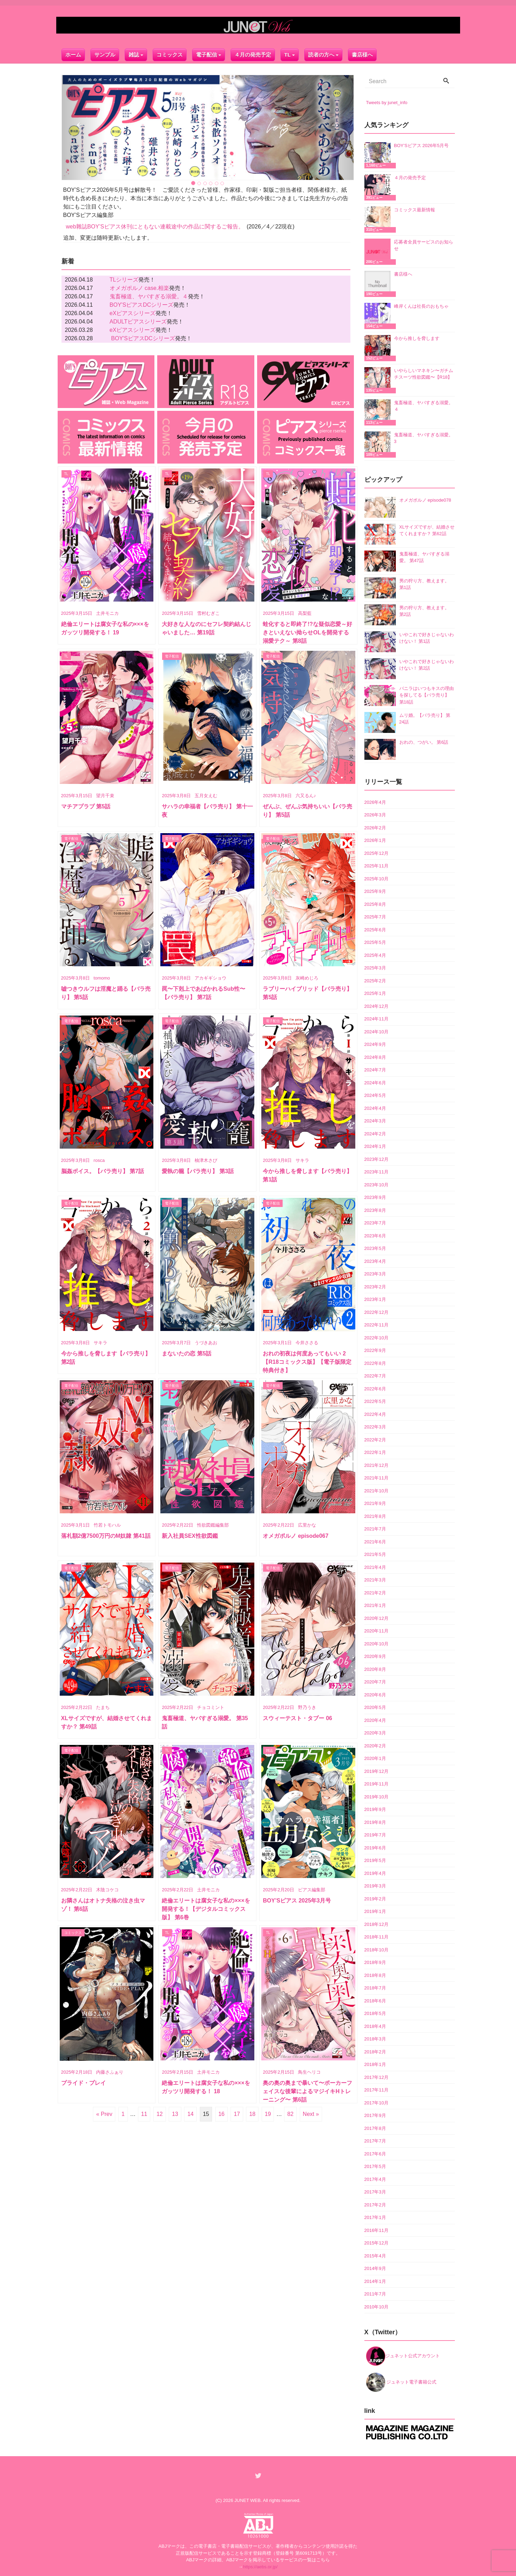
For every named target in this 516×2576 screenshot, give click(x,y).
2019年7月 (375, 1833)
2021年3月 (375, 1578)
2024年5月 (375, 1094)
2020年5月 (375, 1706)
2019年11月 (376, 1782)
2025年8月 (375, 902)
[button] (84, 126)
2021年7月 (375, 1527)
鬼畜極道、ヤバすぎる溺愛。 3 (423, 437)
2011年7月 (375, 2292)
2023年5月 (375, 1247)
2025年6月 (375, 928)
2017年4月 (375, 2178)
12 (160, 2113)
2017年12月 (376, 2076)
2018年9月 (375, 1961)
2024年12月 (376, 1004)
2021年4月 (375, 1566)
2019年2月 (375, 1897)
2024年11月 (376, 1017)
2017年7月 (375, 2139)
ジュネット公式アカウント (403, 2354)
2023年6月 (375, 1234)
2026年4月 (375, 800)
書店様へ (362, 52)
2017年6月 (375, 2152)
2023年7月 (375, 1221)
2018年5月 (375, 2012)
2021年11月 (376, 1476)
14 (190, 2113)
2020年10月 (376, 1642)
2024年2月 (375, 1132)
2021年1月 (375, 1604)
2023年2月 (375, 1285)
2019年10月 (376, 1795)
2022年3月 (375, 1425)
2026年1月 (375, 839)
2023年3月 (375, 1272)
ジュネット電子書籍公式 (401, 2380)
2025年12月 (376, 851)
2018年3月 (375, 2037)
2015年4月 (375, 2254)
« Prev (104, 2113)
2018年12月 (376, 1923)
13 (175, 2113)
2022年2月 (375, 1438)
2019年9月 (375, 1808)
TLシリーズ (124, 278)
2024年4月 (375, 1106)
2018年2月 (375, 2050)
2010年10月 (376, 2305)
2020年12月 (376, 1617)
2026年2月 (375, 826)
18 (252, 2113)
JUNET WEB (247, 2499)
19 (268, 2113)
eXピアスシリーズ (133, 312)
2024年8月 (375, 1055)
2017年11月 (376, 2088)
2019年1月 (375, 1910)
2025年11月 (376, 864)
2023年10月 (376, 1183)
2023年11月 (376, 1170)
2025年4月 (375, 953)
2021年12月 (376, 1464)
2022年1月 (375, 1451)
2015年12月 (376, 2241)
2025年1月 (375, 992)
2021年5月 (375, 1553)
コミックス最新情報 (414, 208)
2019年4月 (375, 1872)
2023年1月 (375, 1298)
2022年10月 (376, 1336)
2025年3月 (375, 966)
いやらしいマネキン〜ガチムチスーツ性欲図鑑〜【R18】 (423, 372)
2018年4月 (375, 2025)
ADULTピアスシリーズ (138, 320)
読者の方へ (321, 52)
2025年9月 (375, 890)
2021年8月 (375, 1515)
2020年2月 (375, 1744)
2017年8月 (375, 2127)
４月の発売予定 (252, 52)
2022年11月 (376, 1323)
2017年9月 (375, 2114)
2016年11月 (376, 2229)
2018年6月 (375, 1999)
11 (144, 2113)
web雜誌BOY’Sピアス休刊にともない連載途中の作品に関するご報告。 (155, 225)
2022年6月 (375, 1387)
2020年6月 (375, 1693)
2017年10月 (376, 2101)
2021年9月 (375, 1502)
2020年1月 (375, 1757)
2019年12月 (376, 1770)
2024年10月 (376, 1030)
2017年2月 (375, 2203)
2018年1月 (375, 2063)
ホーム (73, 52)
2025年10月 (376, 877)
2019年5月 (375, 1859)
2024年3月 (375, 1119)
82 (290, 2113)
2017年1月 (375, 2216)
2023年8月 (375, 1208)
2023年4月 (375, 1259)
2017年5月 (375, 2165)
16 (221, 2113)
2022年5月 (375, 1400)
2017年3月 (375, 2190)
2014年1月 (375, 2280)
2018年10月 (376, 1948)
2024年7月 (375, 1068)
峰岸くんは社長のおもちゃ (421, 304)
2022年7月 (375, 1374)
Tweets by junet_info (387, 101)
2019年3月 (375, 1884)
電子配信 (206, 52)
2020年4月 (375, 1719)
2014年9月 (375, 2267)
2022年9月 (375, 1349)
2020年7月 (375, 1680)
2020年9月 (375, 1655)
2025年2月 (375, 979)
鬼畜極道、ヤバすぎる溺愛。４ (149, 295)
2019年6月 (375, 1846)
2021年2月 (375, 1591)
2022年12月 (376, 1311)
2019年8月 (375, 1821)
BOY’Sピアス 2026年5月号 (421, 144)
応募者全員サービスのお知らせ (423, 244)
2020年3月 (375, 1731)
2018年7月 (375, 1986)
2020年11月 (376, 1629)
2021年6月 (375, 1540)
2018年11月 (376, 1935)
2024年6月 (375, 1081)
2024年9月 (375, 1043)
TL (287, 52)
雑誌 (134, 52)
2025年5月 (375, 941)
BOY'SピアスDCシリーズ (142, 303)
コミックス (170, 52)
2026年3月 (375, 813)
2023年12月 (376, 1157)
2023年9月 (375, 1196)
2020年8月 (375, 1668)
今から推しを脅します (416, 337)
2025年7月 (375, 915)
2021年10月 (376, 1489)
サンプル (104, 52)
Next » (311, 2113)
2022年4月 (375, 1413)
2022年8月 (375, 1362)
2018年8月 (375, 1974)
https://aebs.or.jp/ (260, 2565)
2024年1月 (375, 1145)
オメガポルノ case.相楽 (139, 287)
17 (237, 2113)
